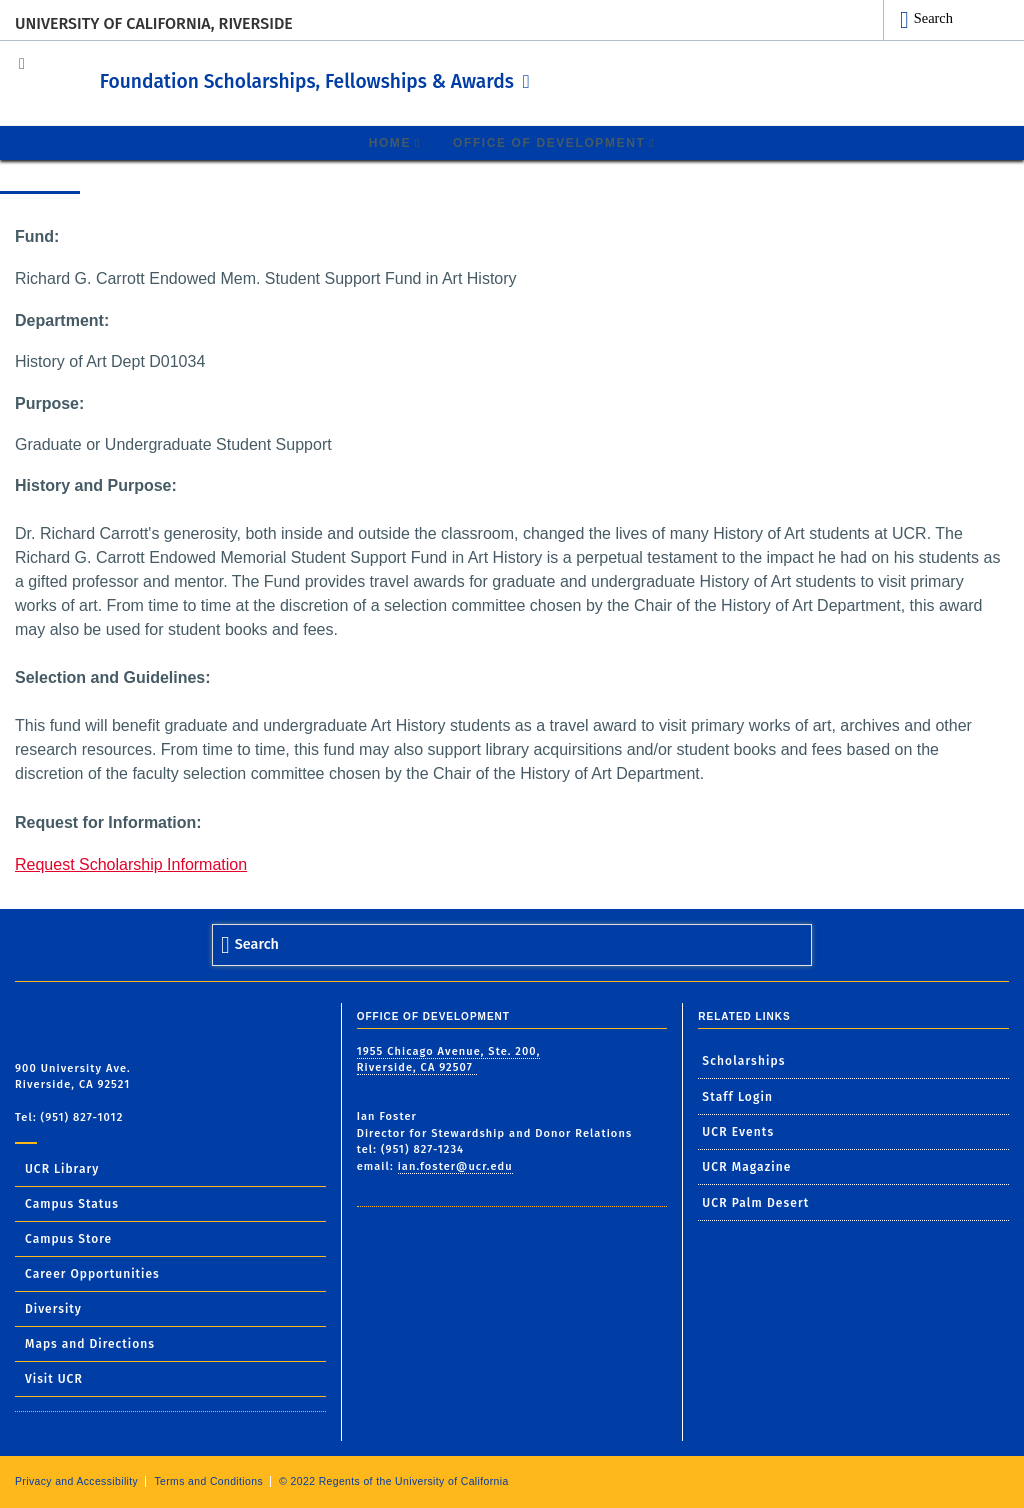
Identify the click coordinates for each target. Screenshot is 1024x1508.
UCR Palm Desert (755, 1202)
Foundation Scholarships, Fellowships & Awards (383, 79)
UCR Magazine (746, 1167)
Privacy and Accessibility (76, 1480)
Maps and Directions (90, 1343)
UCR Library (62, 1168)
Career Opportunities (92, 1273)
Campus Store (68, 1238)
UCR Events (738, 1131)
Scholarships (743, 1060)
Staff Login (737, 1096)
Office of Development (549, 142)
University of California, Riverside (154, 23)
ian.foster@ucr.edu (455, 1165)
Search (933, 18)
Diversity (53, 1308)
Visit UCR (54, 1378)
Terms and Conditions (208, 1480)
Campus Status (72, 1203)
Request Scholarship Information (131, 863)
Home (390, 142)
